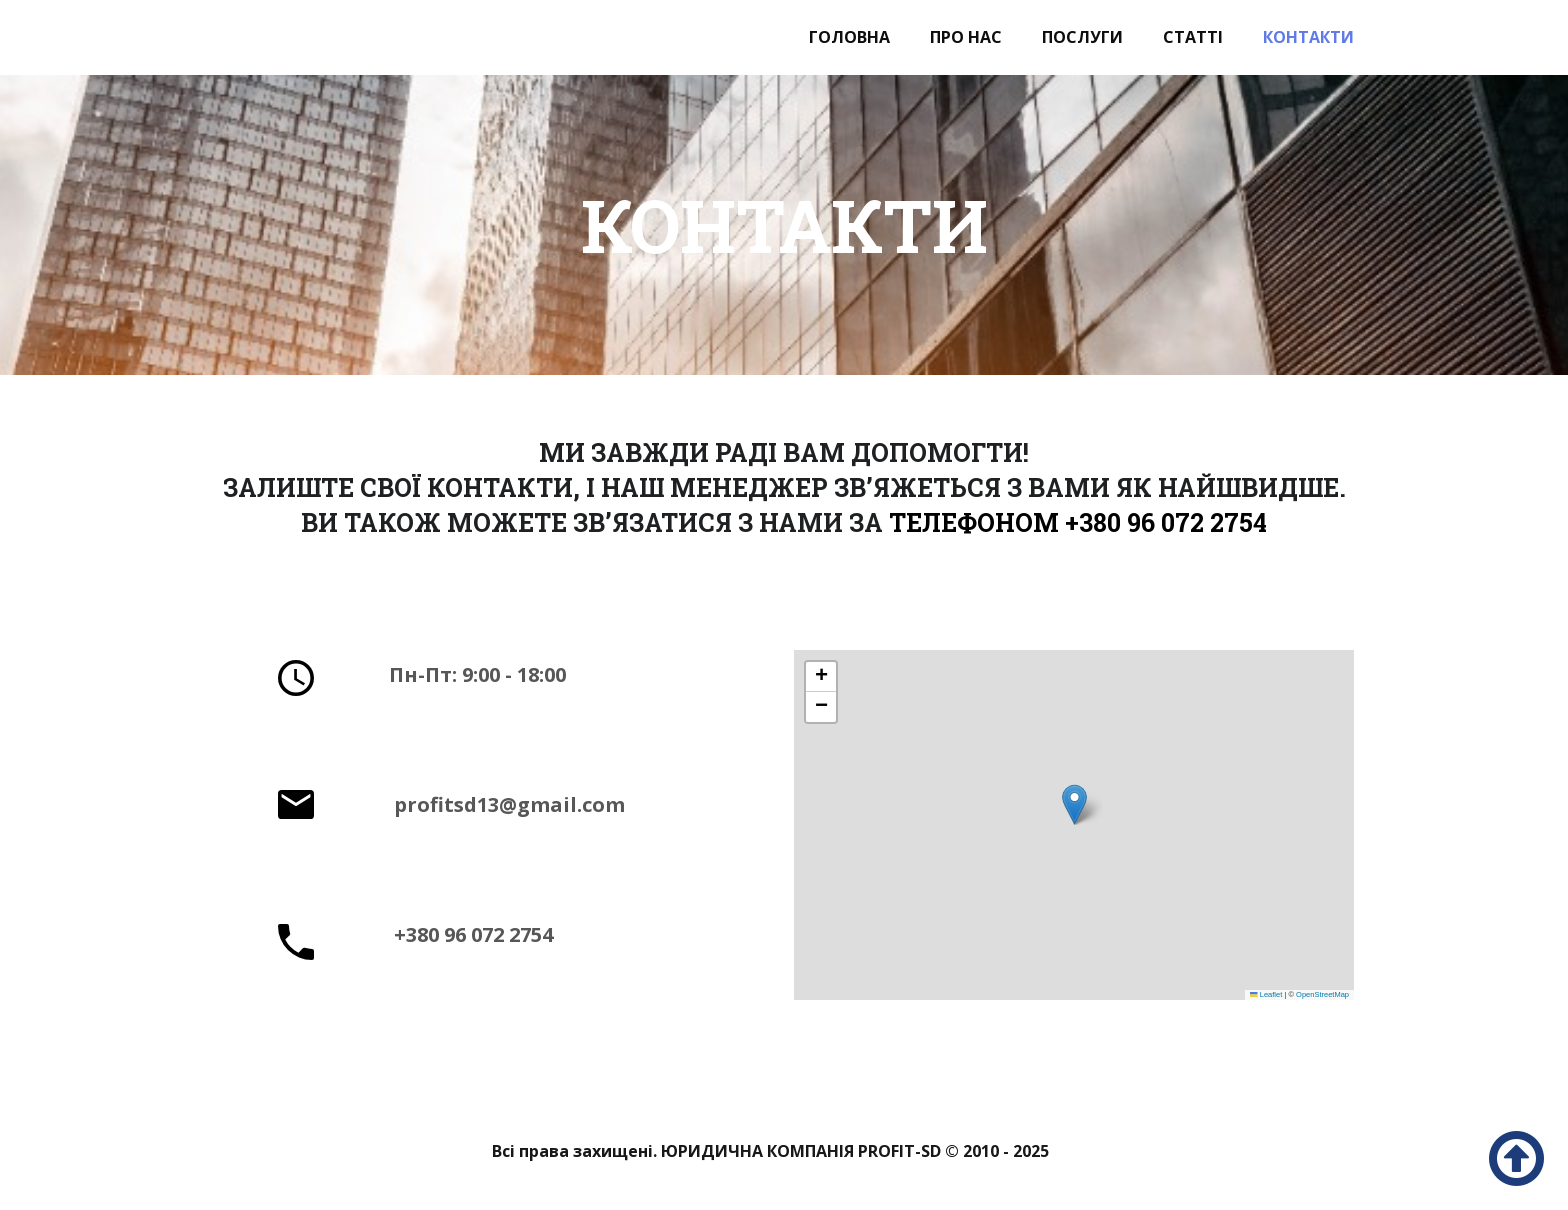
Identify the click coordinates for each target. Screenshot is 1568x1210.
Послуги (1082, 37)
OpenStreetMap (1322, 994)
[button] (1074, 804)
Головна (849, 37)
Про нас (966, 37)
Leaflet (1266, 994)
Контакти (1308, 37)
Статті (1193, 37)
